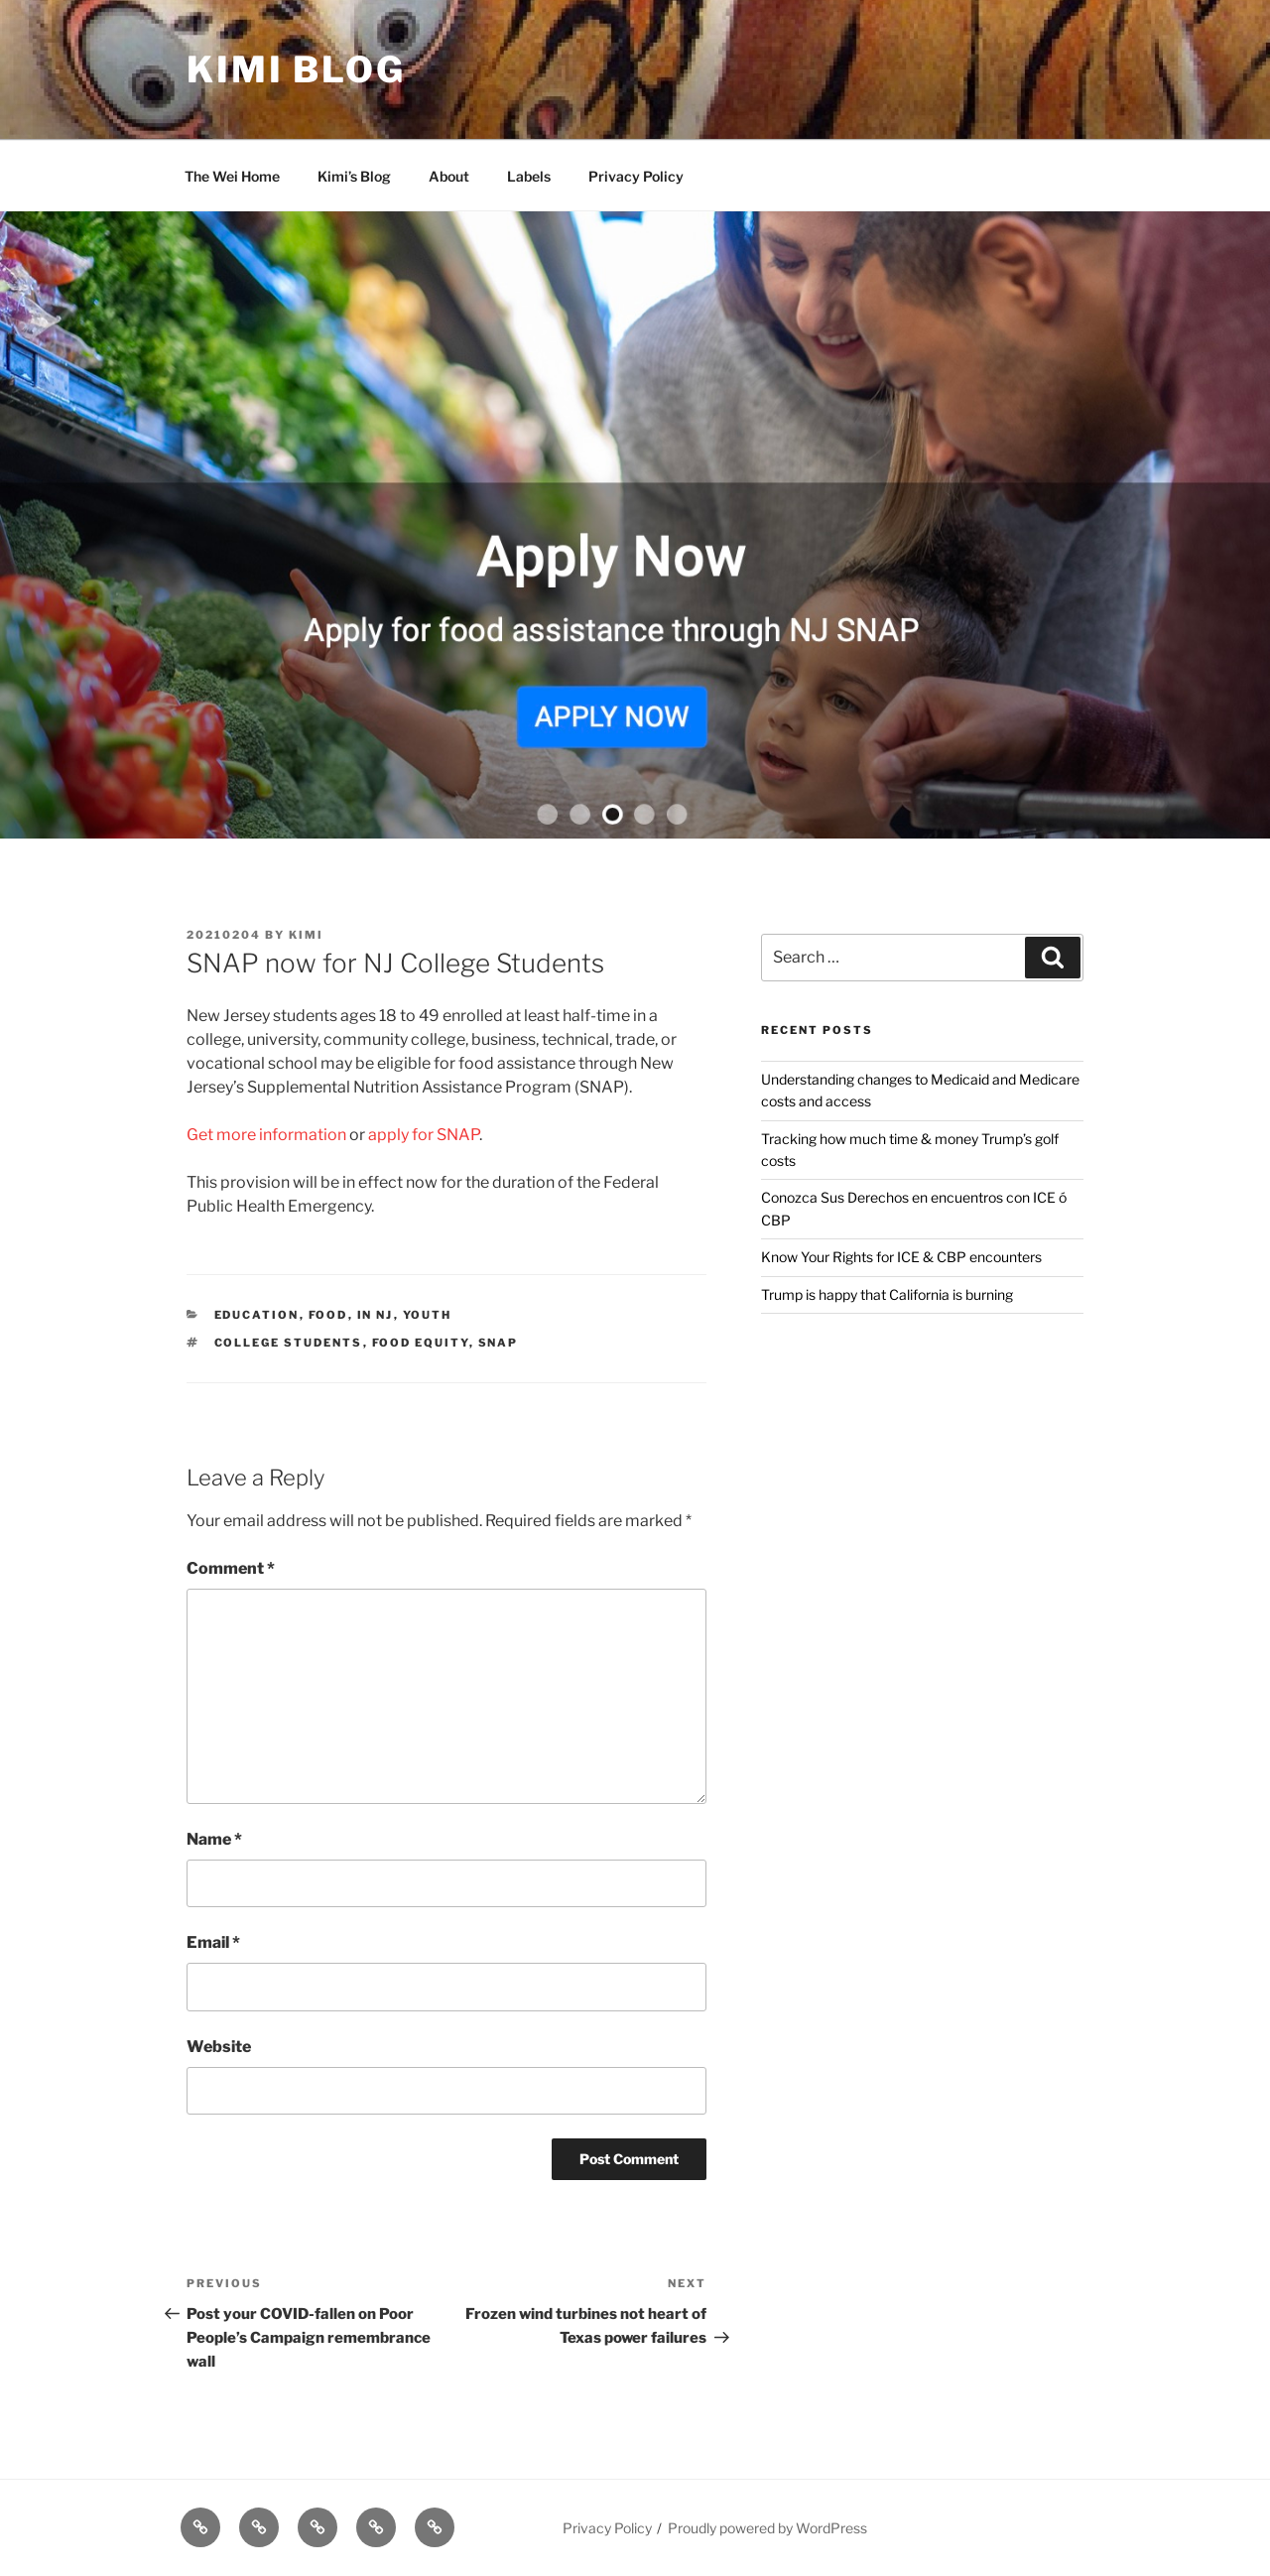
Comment (231, 1568)
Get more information (266, 1134)
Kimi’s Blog (354, 176)
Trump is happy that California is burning (887, 1294)
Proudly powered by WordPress (767, 2527)
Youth (427, 1315)
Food (328, 1315)
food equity (420, 1343)
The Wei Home (232, 176)
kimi (306, 935)
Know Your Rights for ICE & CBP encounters (901, 1256)
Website (219, 2046)
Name (214, 1839)
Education (257, 1315)
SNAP (498, 1343)
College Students (288, 1343)
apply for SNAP (423, 1134)
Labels (529, 176)
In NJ (375, 1315)
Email (213, 1942)
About (449, 176)
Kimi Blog (296, 69)
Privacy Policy (636, 176)
